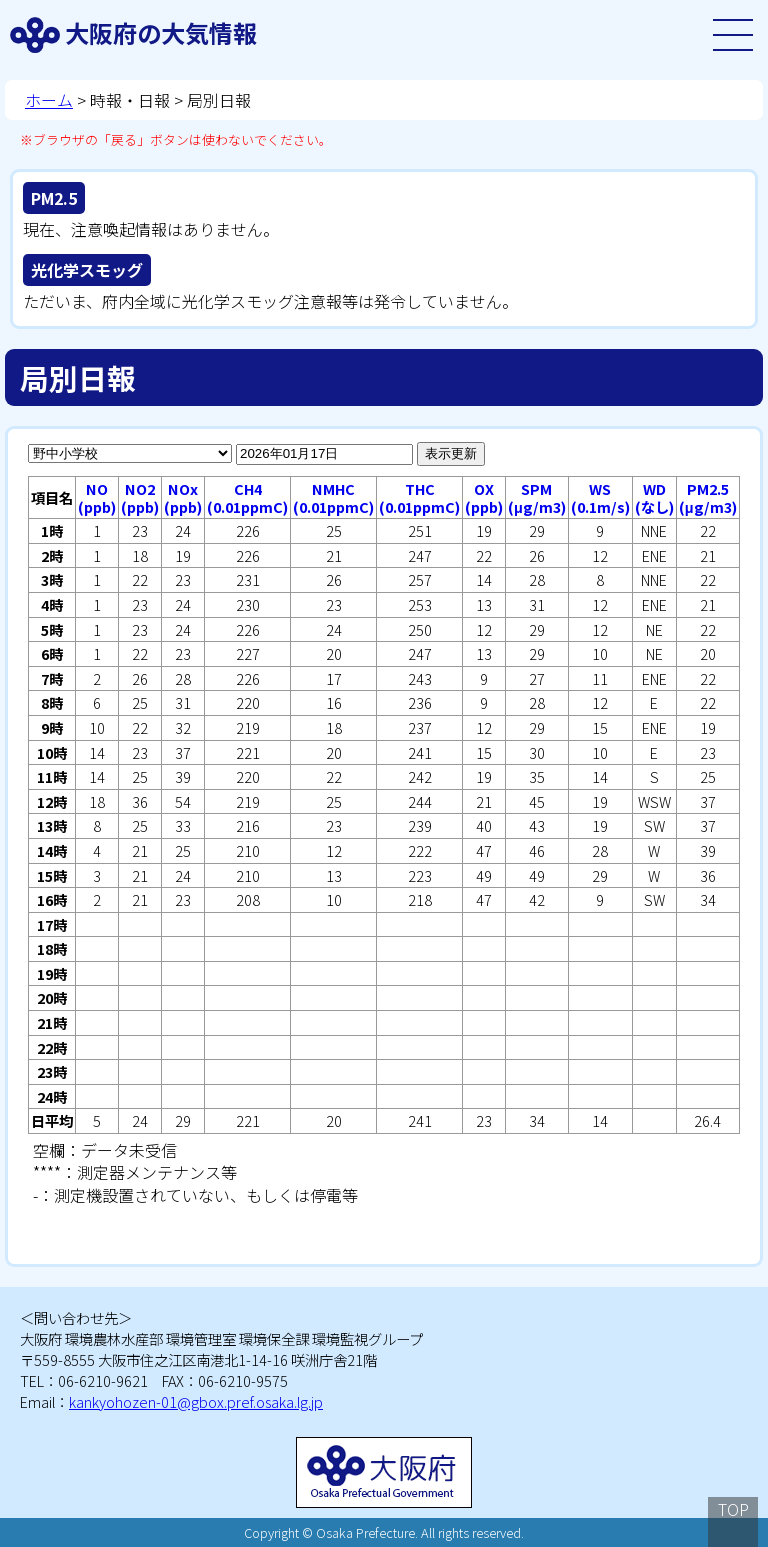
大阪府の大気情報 (161, 32)
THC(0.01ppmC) (419, 497)
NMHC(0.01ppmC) (333, 497)
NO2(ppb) (140, 497)
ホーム (49, 100)
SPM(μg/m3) (537, 497)
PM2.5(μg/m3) (708, 497)
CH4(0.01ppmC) (247, 497)
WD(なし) (654, 497)
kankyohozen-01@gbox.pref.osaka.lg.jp (196, 1401)
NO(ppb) (97, 497)
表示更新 (451, 453)
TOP (733, 1509)
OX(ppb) (484, 497)
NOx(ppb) (183, 497)
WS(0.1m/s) (600, 497)
